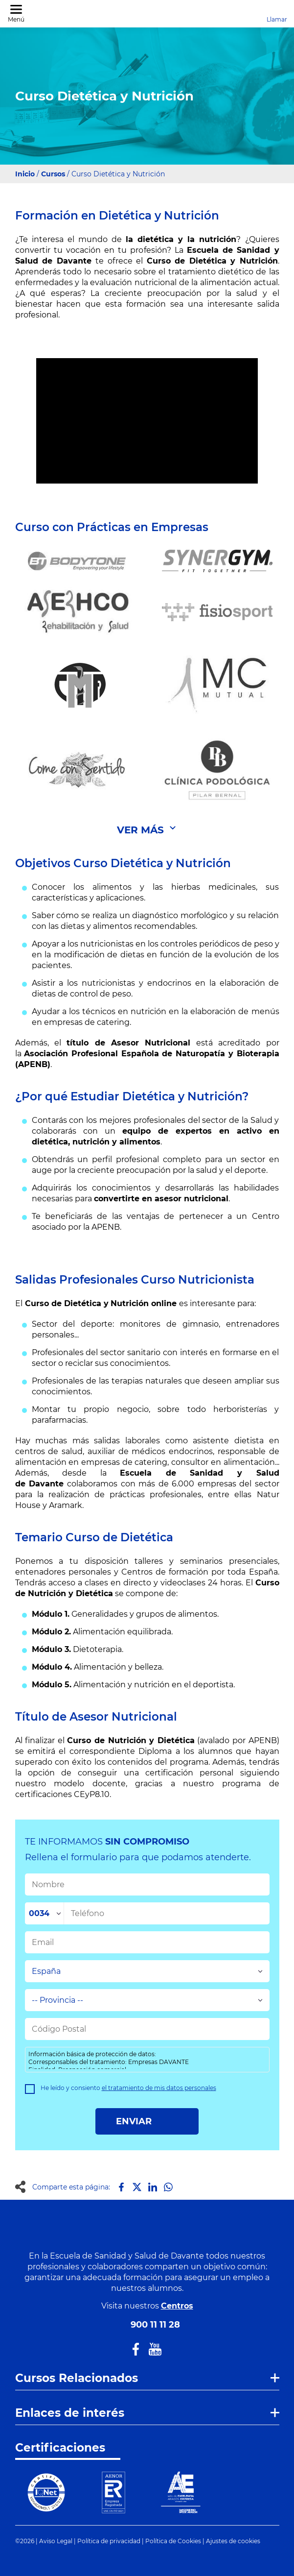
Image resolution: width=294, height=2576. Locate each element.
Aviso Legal (55, 2541)
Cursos (53, 174)
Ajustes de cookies (233, 2541)
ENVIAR (147, 2121)
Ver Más (140, 830)
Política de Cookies (173, 2541)
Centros (177, 2305)
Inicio (25, 174)
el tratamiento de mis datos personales (159, 2087)
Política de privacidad (108, 2541)
